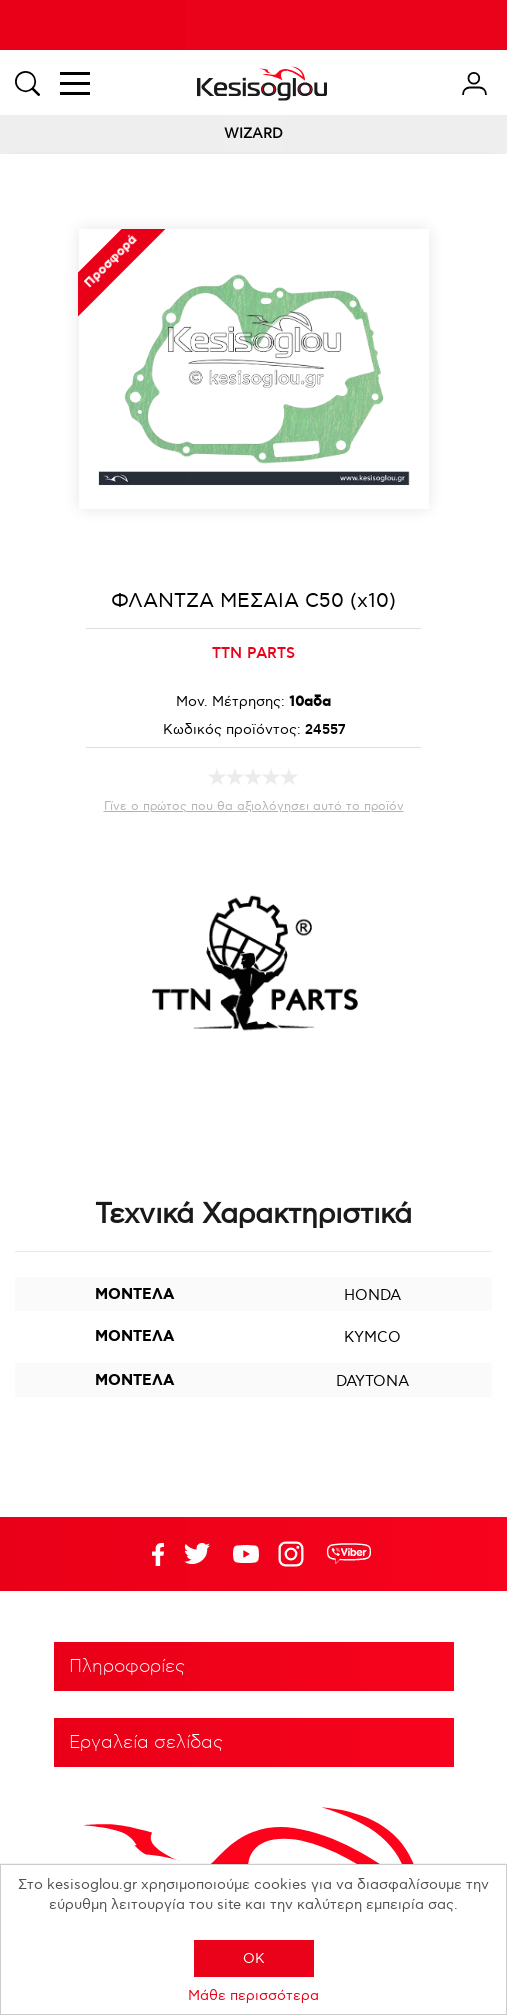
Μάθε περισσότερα (253, 1995)
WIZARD (253, 133)
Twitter (246, 1554)
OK (254, 1958)
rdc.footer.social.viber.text (349, 1554)
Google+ (295, 1554)
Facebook (148, 1554)
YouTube (197, 1554)
